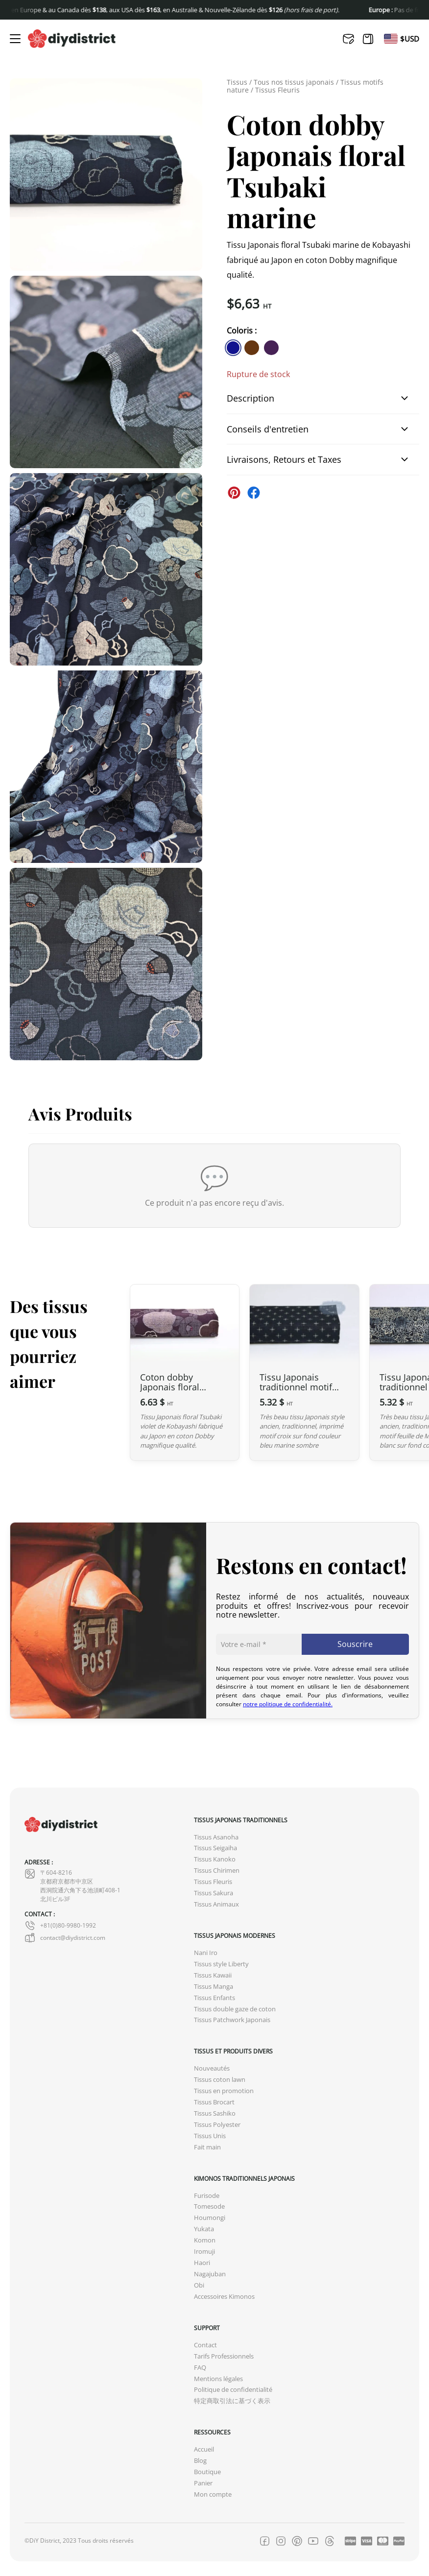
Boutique (207, 2472)
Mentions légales (218, 2379)
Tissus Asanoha (216, 1837)
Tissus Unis (210, 2136)
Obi (199, 2285)
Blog (200, 2460)
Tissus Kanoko (215, 1859)
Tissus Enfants (214, 1998)
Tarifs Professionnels (224, 2356)
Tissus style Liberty (221, 1964)
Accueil (204, 2449)
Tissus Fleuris (277, 90)
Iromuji (204, 2251)
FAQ (200, 2367)
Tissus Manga (213, 1986)
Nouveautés (212, 2068)
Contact (205, 2345)
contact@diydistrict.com (64, 1937)
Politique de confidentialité (233, 2389)
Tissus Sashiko (215, 2113)
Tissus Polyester (217, 2124)
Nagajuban (210, 2274)
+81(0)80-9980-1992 (60, 1925)
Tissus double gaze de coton (235, 2009)
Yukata (204, 2229)
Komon (204, 2240)
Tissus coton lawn (219, 2079)
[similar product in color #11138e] (233, 347)
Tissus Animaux (216, 1904)
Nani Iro (205, 1952)
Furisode (206, 2195)
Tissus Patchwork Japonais (232, 2020)
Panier (203, 2483)
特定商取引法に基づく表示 (232, 2401)
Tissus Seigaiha (215, 1848)
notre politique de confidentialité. (288, 1704)
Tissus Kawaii (213, 1975)
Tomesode (209, 2206)
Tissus (237, 82)
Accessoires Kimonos (224, 2296)
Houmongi (209, 2217)
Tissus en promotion (224, 2091)
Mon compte (213, 2494)
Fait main (207, 2147)
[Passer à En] (391, 39)
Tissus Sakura (213, 1893)
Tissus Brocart (214, 2102)
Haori (202, 2262)
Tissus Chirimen (216, 1870)
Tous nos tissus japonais (294, 82)
